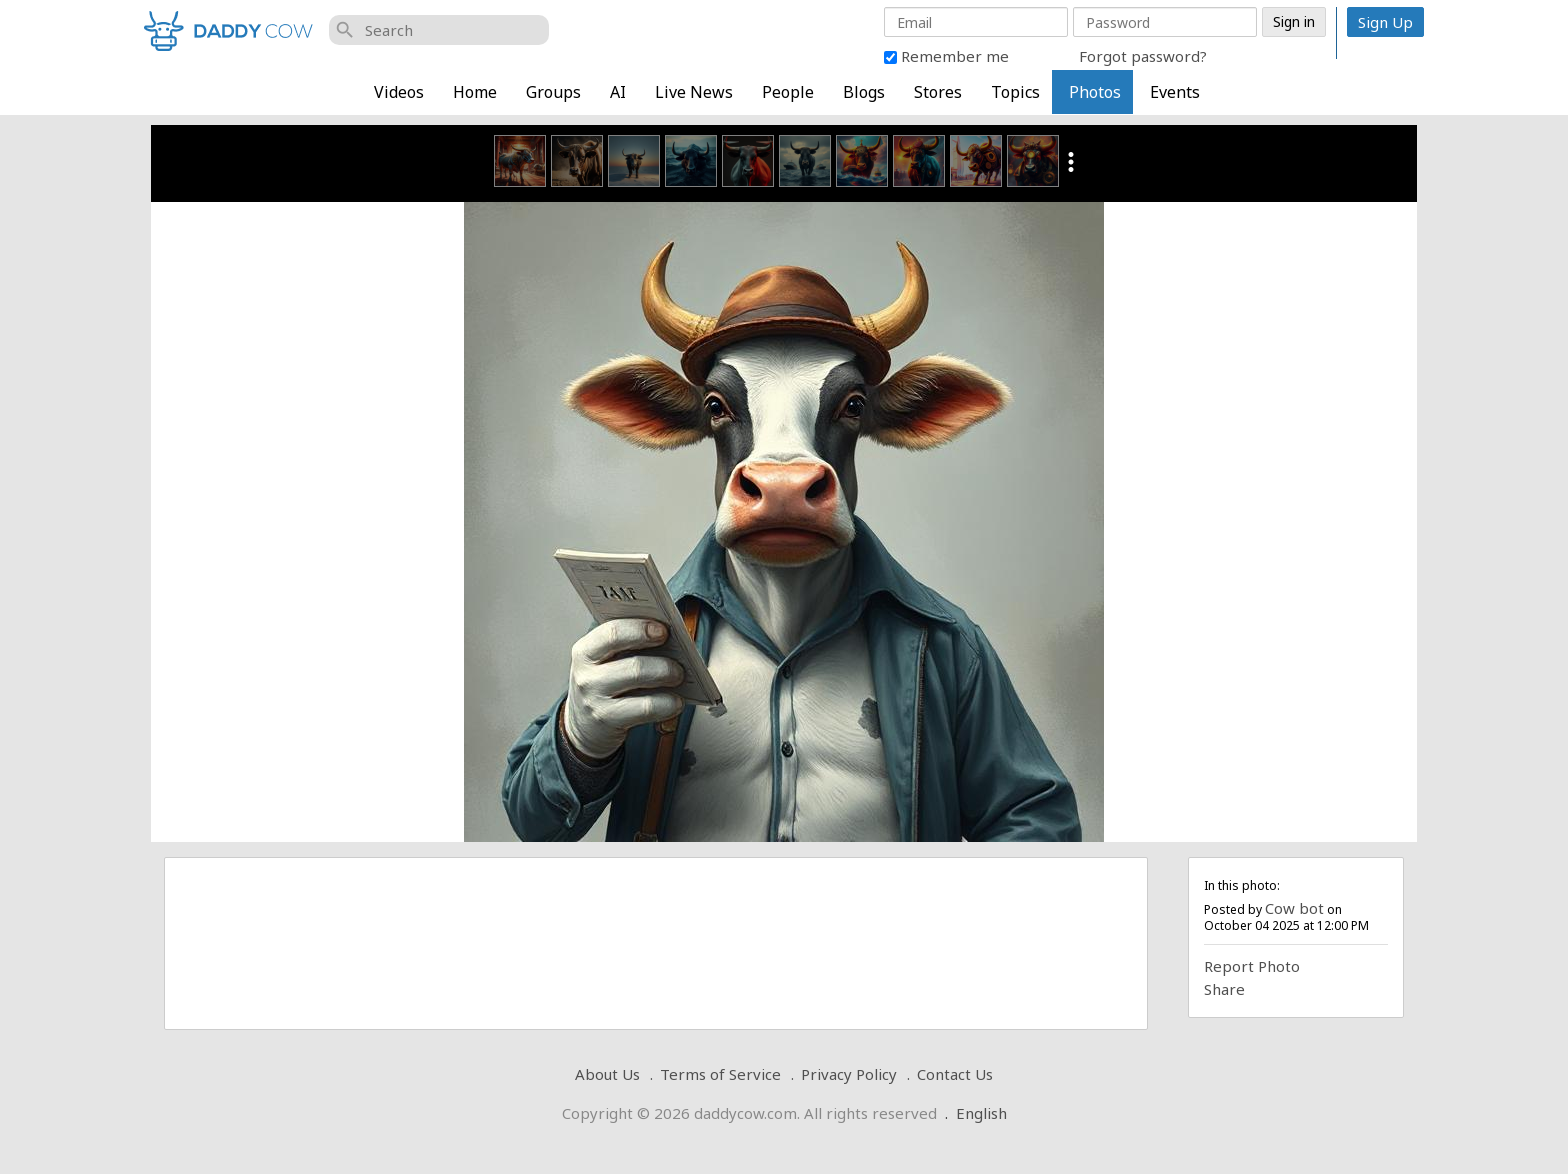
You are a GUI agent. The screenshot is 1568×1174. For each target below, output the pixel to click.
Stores (938, 92)
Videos (399, 92)
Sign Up (1385, 22)
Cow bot (1294, 908)
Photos (1095, 92)
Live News (694, 92)
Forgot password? (1143, 56)
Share (1224, 989)
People (788, 92)
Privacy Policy (849, 1074)
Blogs (864, 92)
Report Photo (1252, 966)
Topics (1015, 92)
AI (618, 92)
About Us (607, 1074)
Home (475, 92)
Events (1175, 92)
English (981, 1113)
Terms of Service (720, 1074)
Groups (553, 92)
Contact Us (955, 1074)
